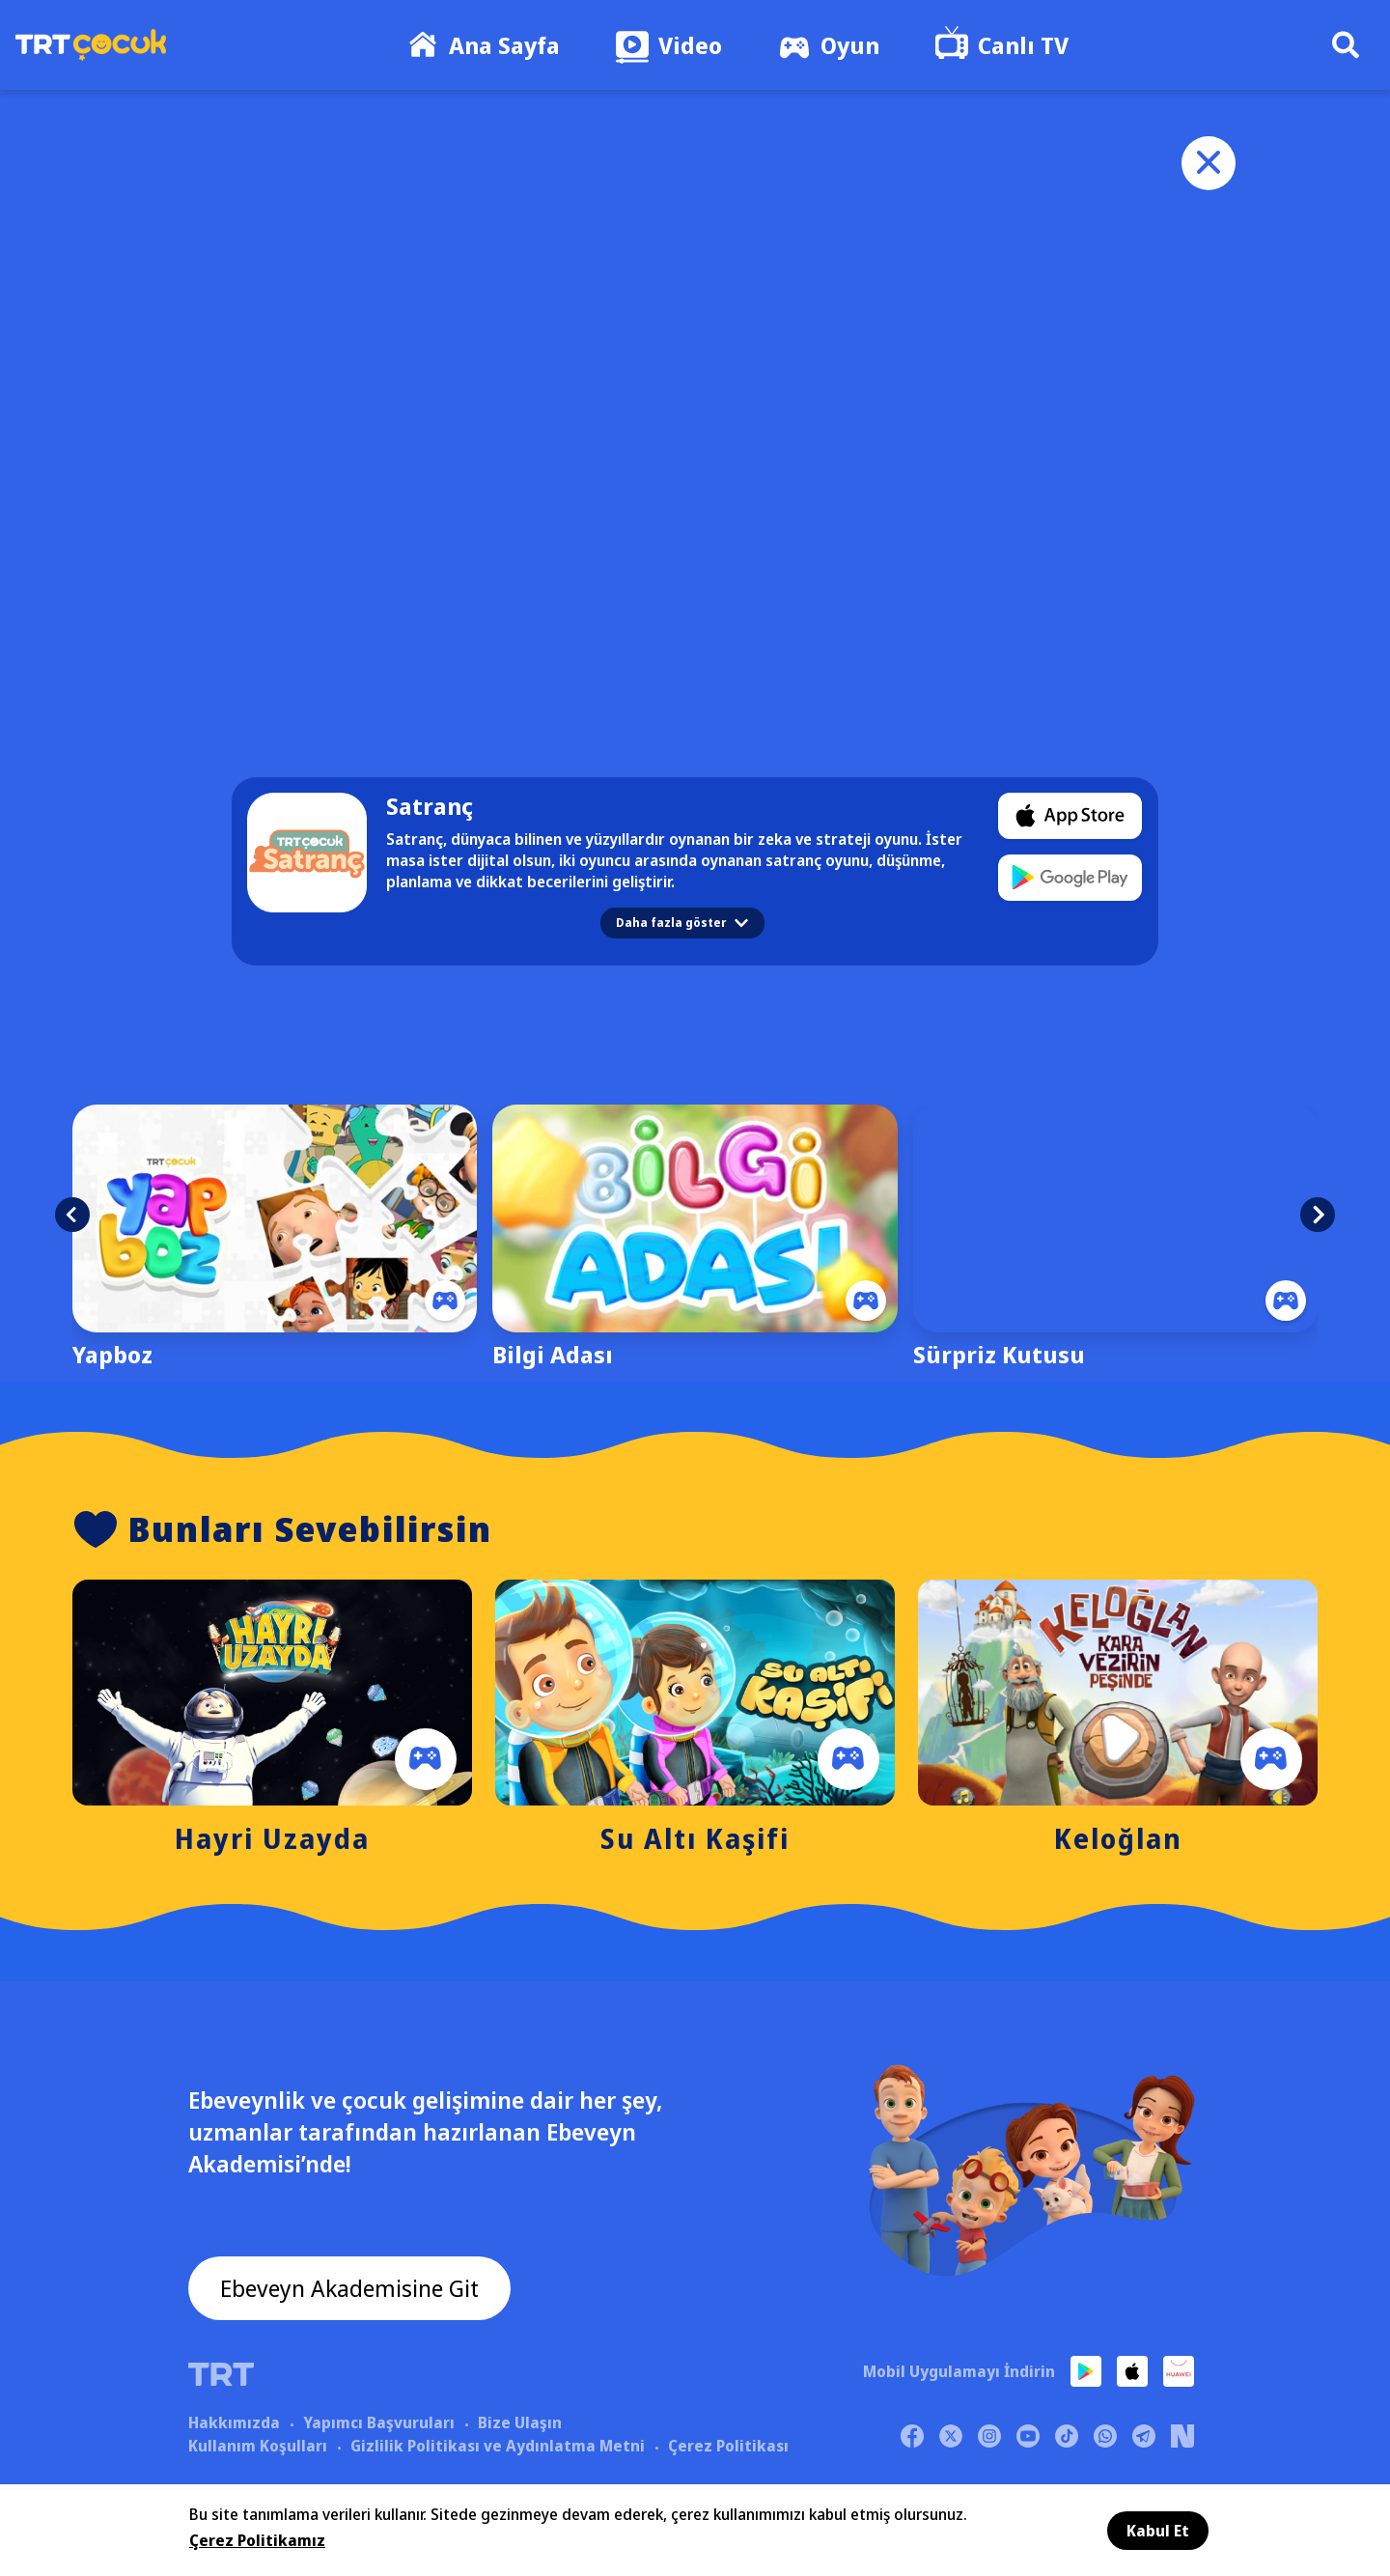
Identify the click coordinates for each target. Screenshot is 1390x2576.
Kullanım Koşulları (257, 2445)
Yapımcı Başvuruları (379, 2422)
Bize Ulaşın (520, 2422)
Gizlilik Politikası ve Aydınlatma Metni (497, 2445)
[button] (72, 1214)
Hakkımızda (234, 2422)
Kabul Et (1157, 2530)
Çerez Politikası (728, 2445)
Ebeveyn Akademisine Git (349, 2288)
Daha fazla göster (682, 922)
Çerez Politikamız (257, 2540)
